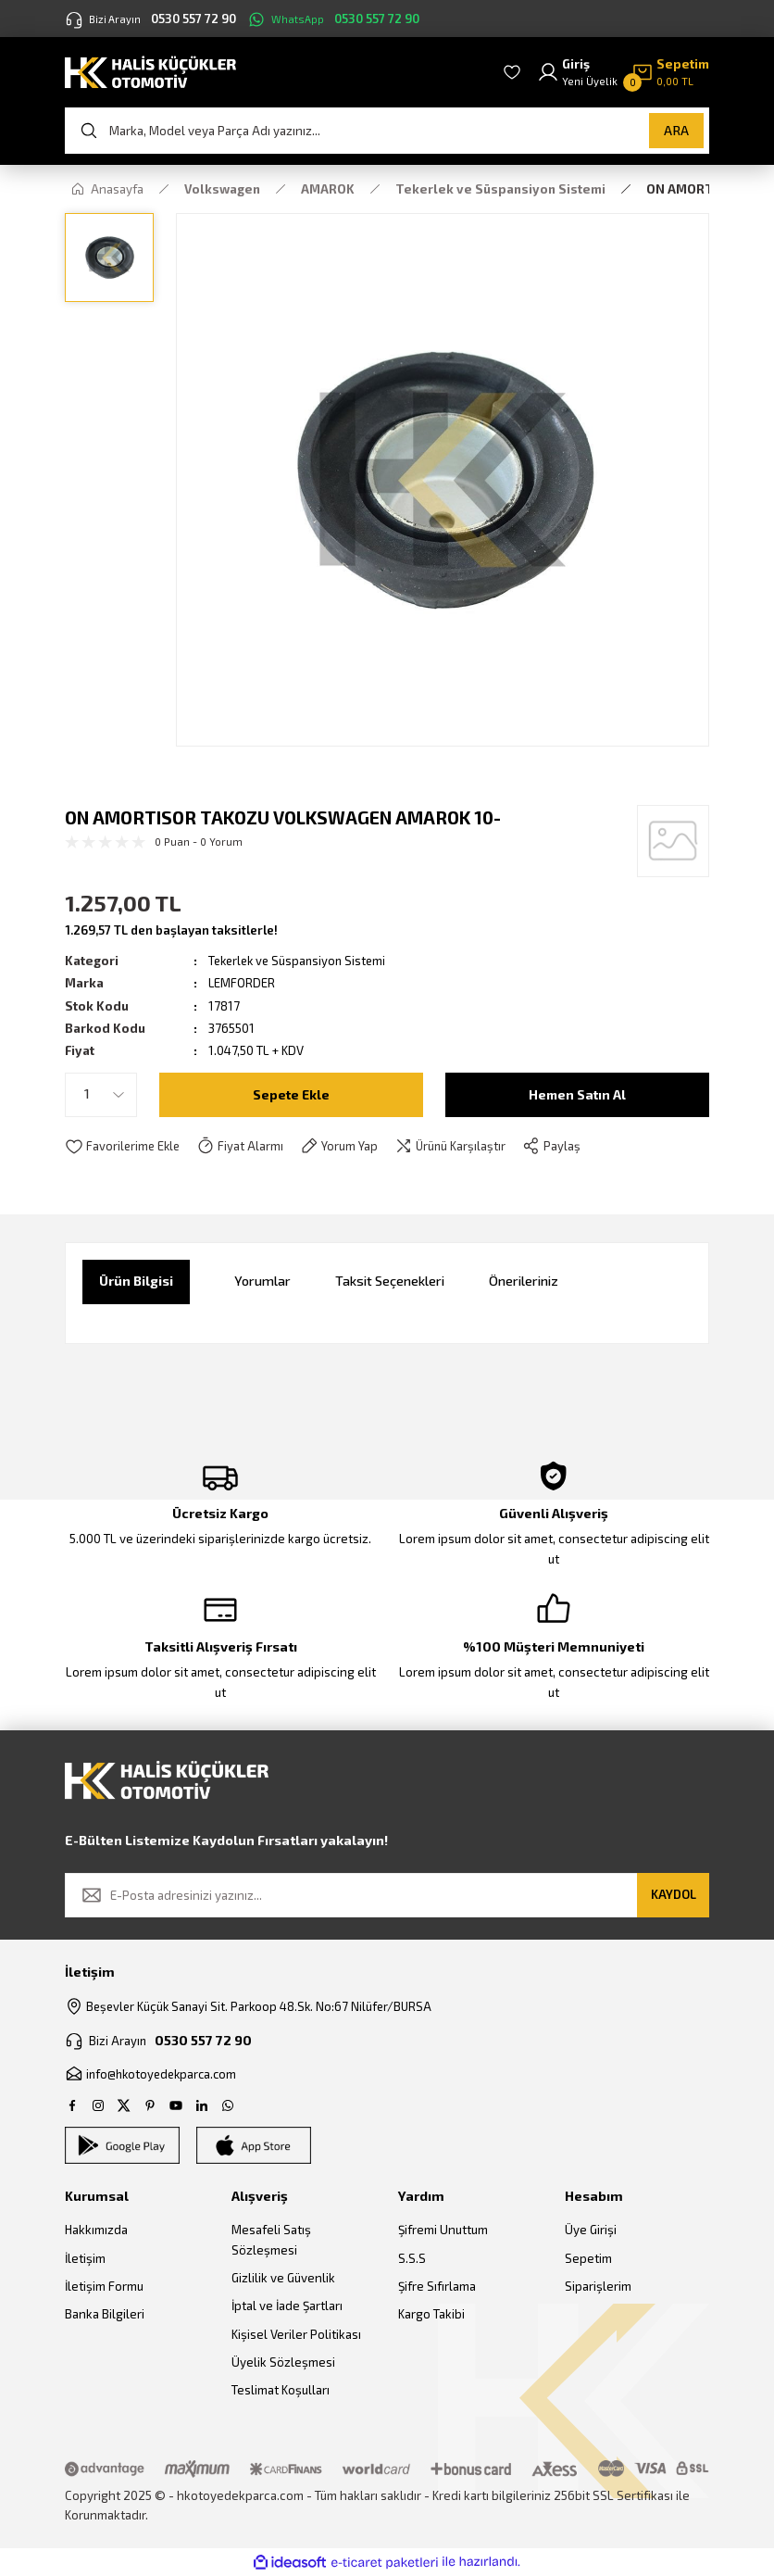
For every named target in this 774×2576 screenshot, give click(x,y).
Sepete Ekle (291, 1093)
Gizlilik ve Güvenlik (283, 2278)
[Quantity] (101, 1095)
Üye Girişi (591, 2230)
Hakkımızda (96, 2230)
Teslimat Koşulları (280, 2390)
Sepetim (588, 2258)
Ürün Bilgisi (136, 1280)
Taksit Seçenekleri (389, 1280)
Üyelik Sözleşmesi (283, 2362)
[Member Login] (577, 73)
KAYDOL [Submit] (673, 1894)
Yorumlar (262, 1280)
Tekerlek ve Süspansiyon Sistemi (300, 960)
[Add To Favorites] (124, 1147)
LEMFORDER (242, 982)
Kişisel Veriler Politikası (296, 2334)
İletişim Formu (104, 2287)
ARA (676, 130)
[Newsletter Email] (387, 1895)
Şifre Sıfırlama (437, 2287)
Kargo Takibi (431, 2314)
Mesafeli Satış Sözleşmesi (271, 2240)
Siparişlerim (598, 2287)
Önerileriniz (523, 1280)
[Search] (387, 130)
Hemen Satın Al (578, 1093)
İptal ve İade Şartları (287, 2306)
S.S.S (412, 2258)
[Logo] (150, 71)
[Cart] (670, 73)
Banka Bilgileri (104, 2314)
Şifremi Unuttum (443, 2230)
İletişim (85, 2258)
